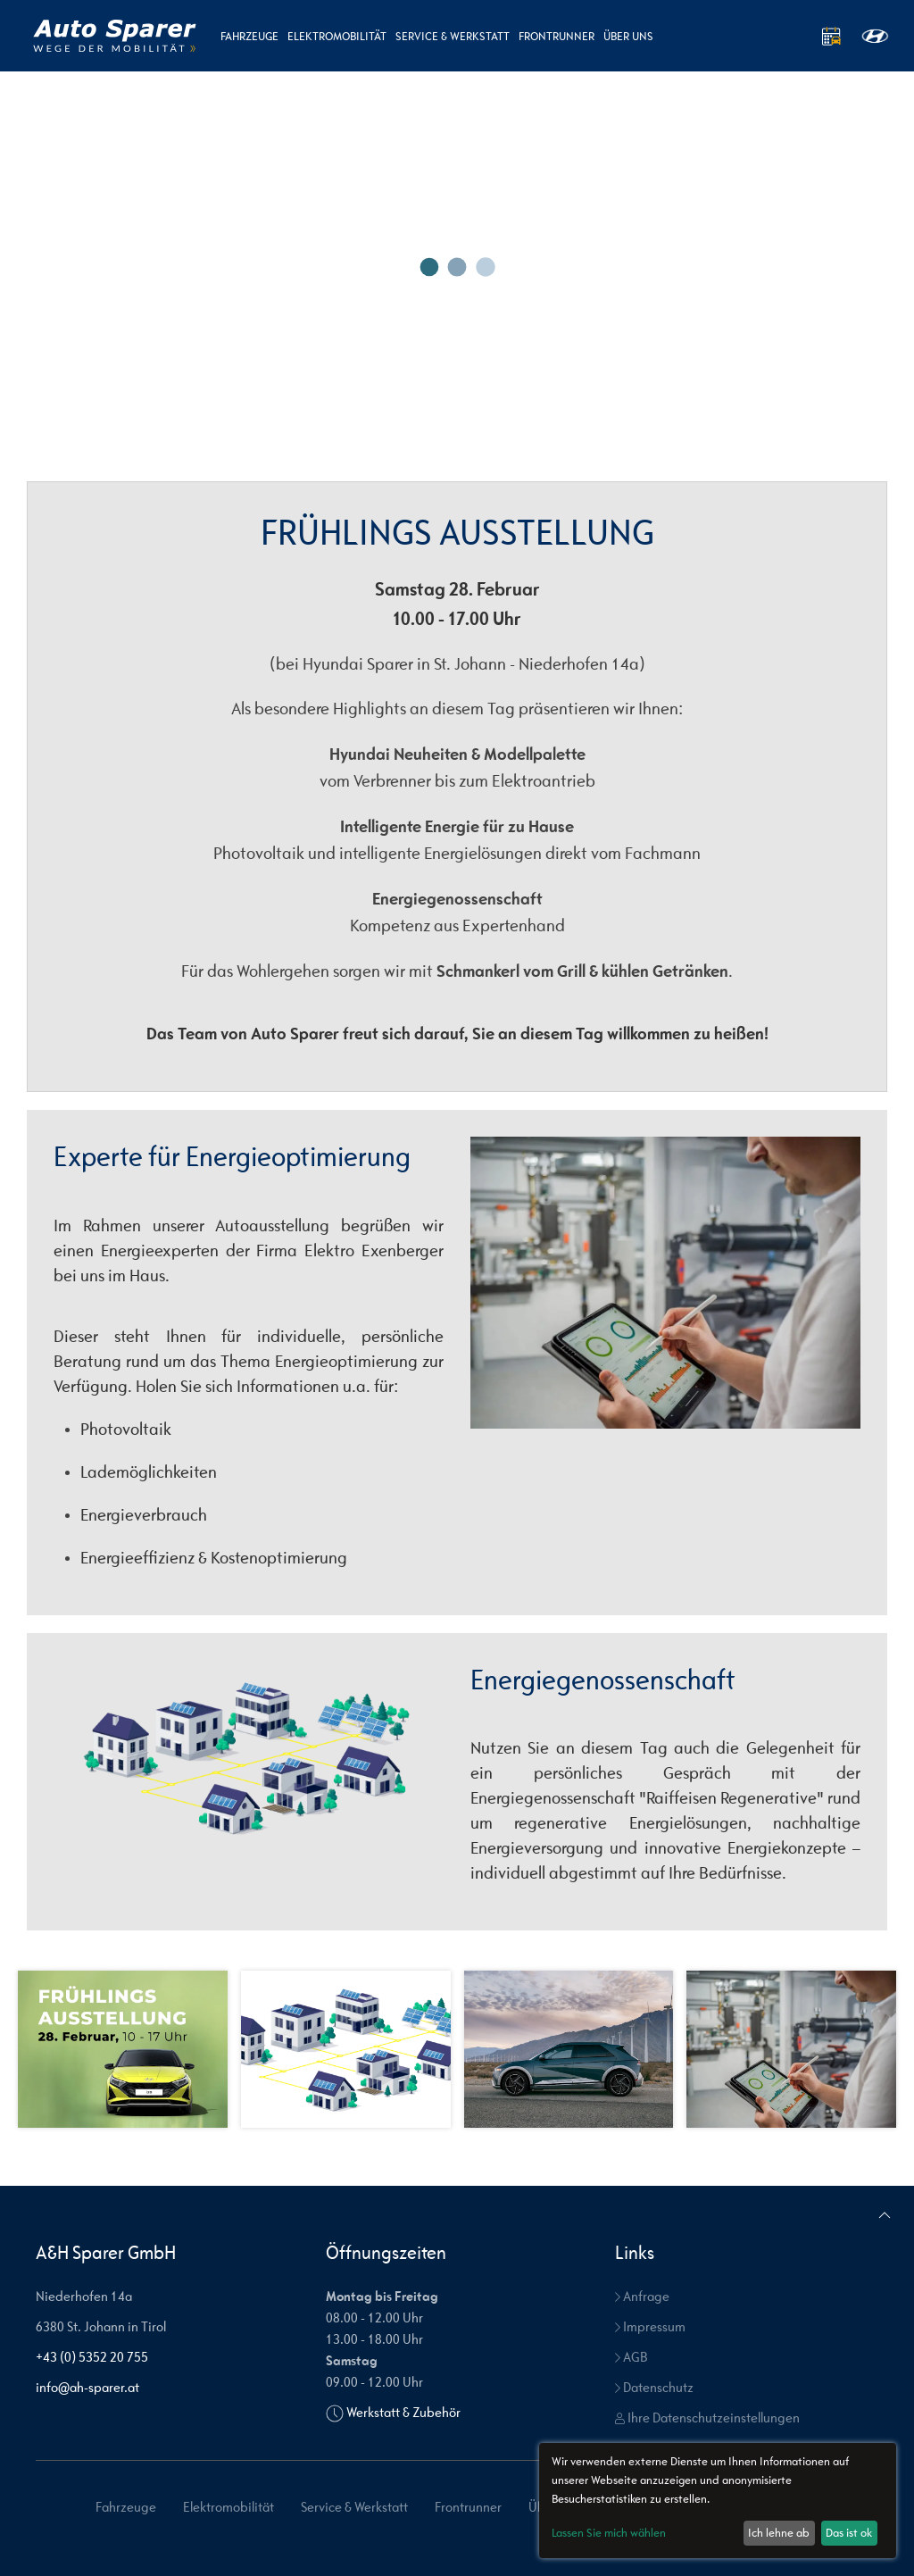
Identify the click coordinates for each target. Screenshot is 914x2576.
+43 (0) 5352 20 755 (92, 2356)
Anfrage (642, 2296)
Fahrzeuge (249, 36)
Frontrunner (556, 36)
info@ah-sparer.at (87, 2387)
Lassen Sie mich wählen (609, 2532)
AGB (631, 2356)
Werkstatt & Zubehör (403, 2412)
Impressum (650, 2326)
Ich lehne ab (779, 2532)
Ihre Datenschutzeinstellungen (707, 2417)
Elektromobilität (336, 36)
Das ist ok (849, 2532)
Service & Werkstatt (452, 36)
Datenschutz (654, 2387)
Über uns (628, 36)
